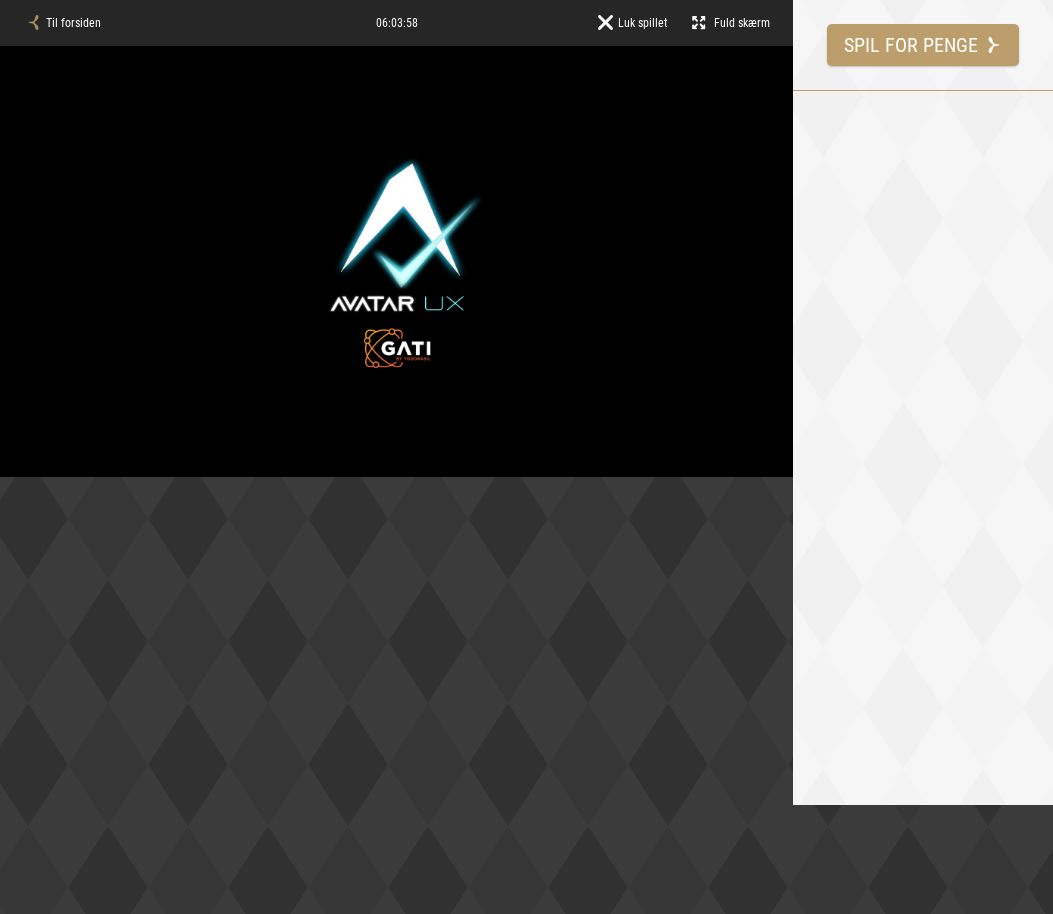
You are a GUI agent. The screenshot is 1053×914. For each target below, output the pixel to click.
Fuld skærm (731, 23)
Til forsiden (63, 22)
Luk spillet (633, 22)
